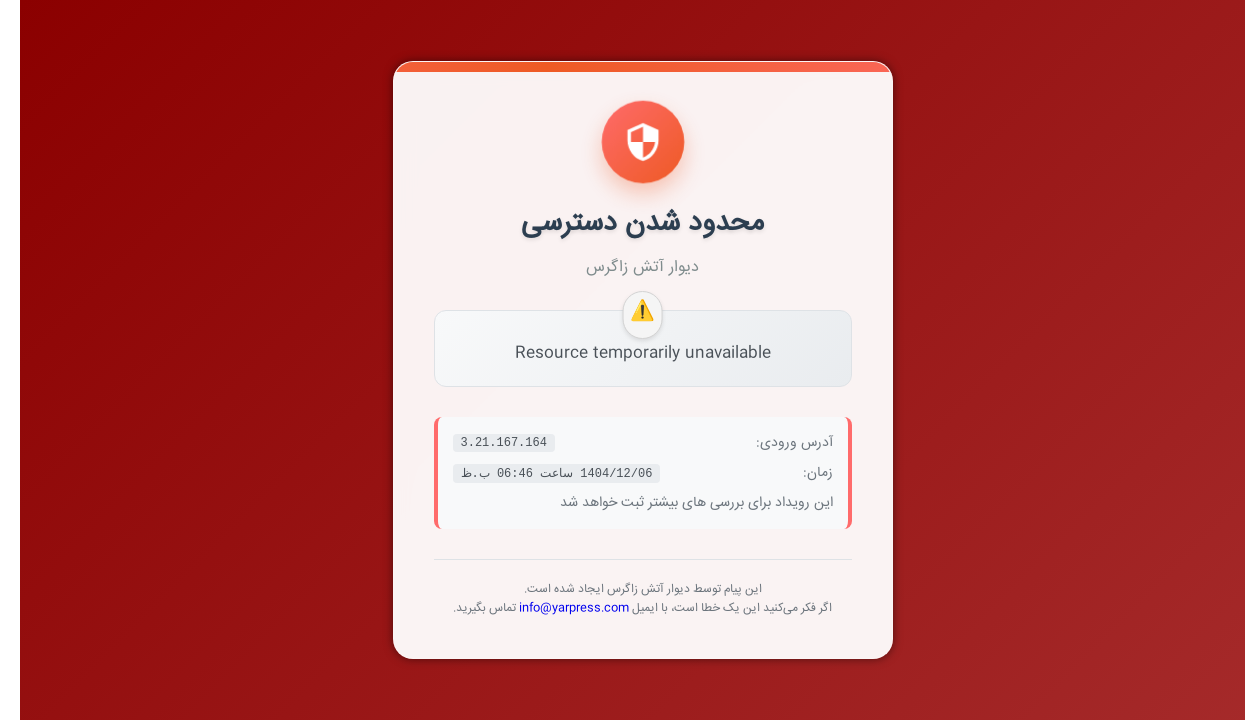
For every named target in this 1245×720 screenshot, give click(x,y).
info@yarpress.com (554, 608)
